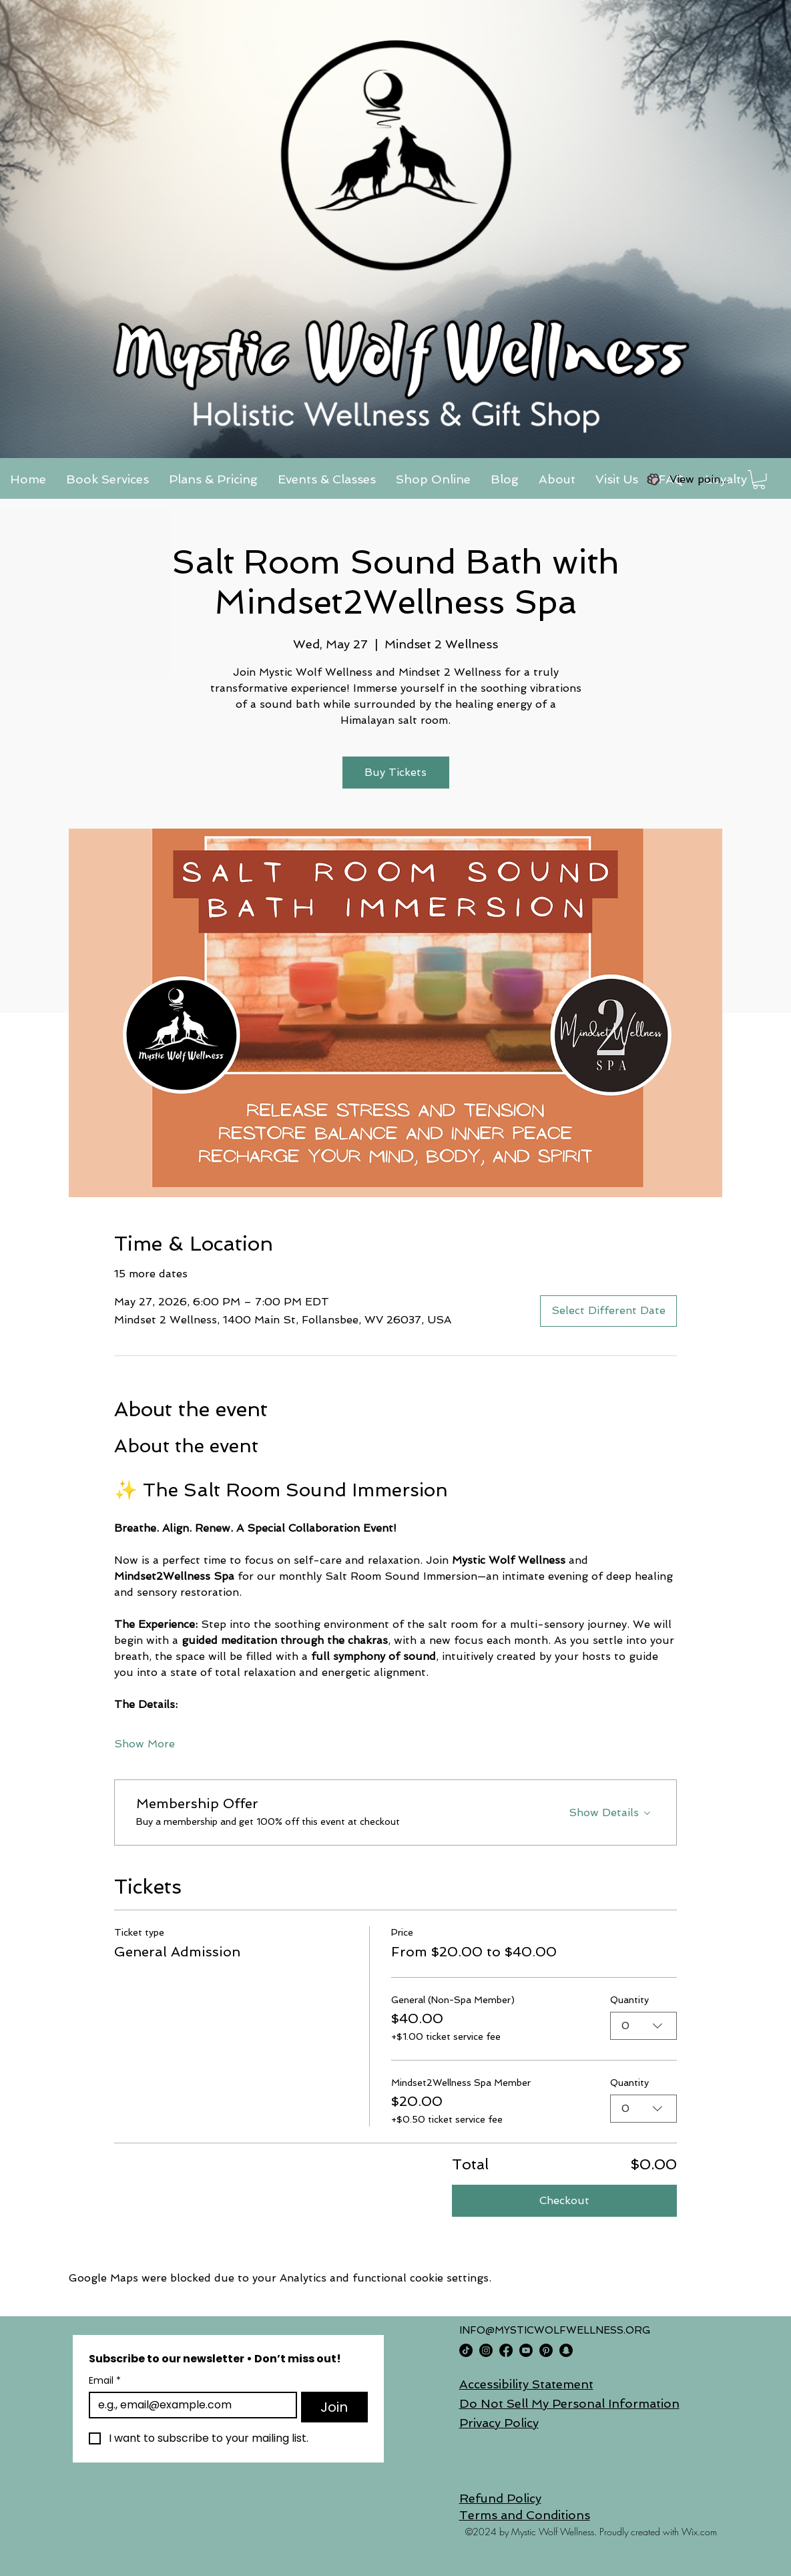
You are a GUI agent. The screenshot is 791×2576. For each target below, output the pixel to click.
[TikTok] (466, 2350)
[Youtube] (526, 2350)
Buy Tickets (395, 772)
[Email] (189, 2405)
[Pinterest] (546, 2350)
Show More (144, 1743)
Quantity (629, 1999)
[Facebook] (506, 2350)
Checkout (564, 2200)
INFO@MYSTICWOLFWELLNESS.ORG (554, 2330)
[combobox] (643, 2026)
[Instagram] (486, 2350)
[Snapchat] (566, 2350)
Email (105, 2380)
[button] (759, 479)
